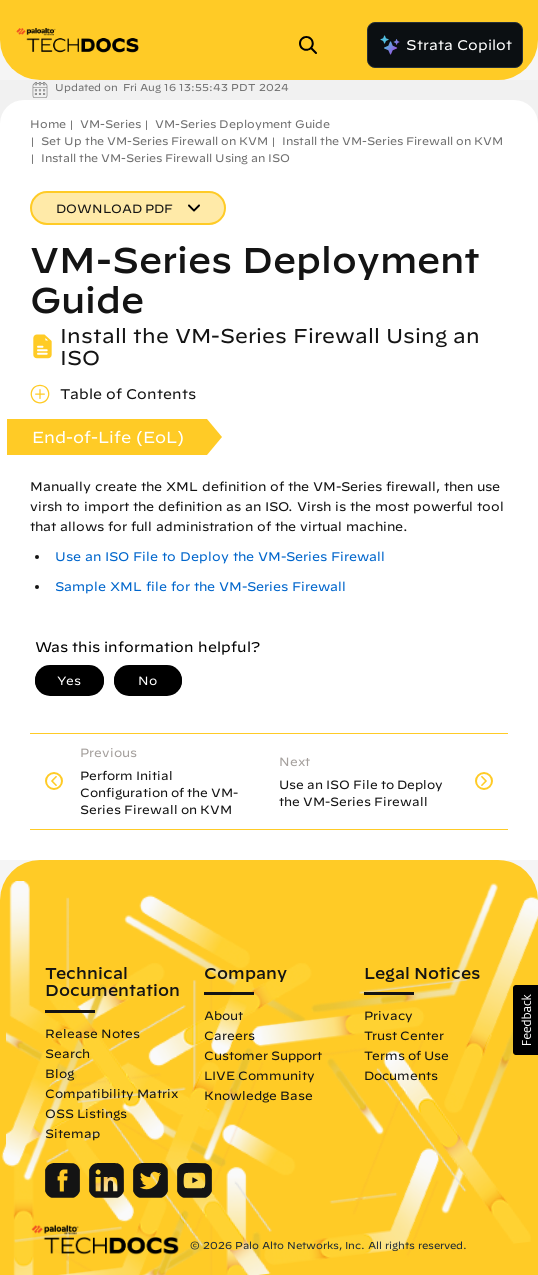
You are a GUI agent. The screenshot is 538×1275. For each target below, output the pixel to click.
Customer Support (263, 1055)
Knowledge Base (258, 1095)
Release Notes (92, 1033)
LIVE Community (259, 1075)
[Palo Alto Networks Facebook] (64, 1193)
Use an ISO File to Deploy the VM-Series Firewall (220, 556)
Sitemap (72, 1133)
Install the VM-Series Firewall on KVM (392, 140)
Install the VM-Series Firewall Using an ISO (165, 157)
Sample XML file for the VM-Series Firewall (200, 586)
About (223, 1015)
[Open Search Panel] (314, 45)
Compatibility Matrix (111, 1093)
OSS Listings (86, 1113)
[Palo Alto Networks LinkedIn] (108, 1193)
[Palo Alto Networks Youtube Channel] (194, 1193)
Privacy (388, 1015)
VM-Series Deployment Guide (242, 123)
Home (48, 123)
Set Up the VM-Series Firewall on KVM (154, 140)
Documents (401, 1075)
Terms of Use (406, 1055)
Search (67, 1053)
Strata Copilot (445, 45)
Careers (229, 1035)
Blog (59, 1073)
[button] (525, 1020)
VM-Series (110, 123)
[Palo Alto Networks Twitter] (152, 1193)
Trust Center (404, 1035)
